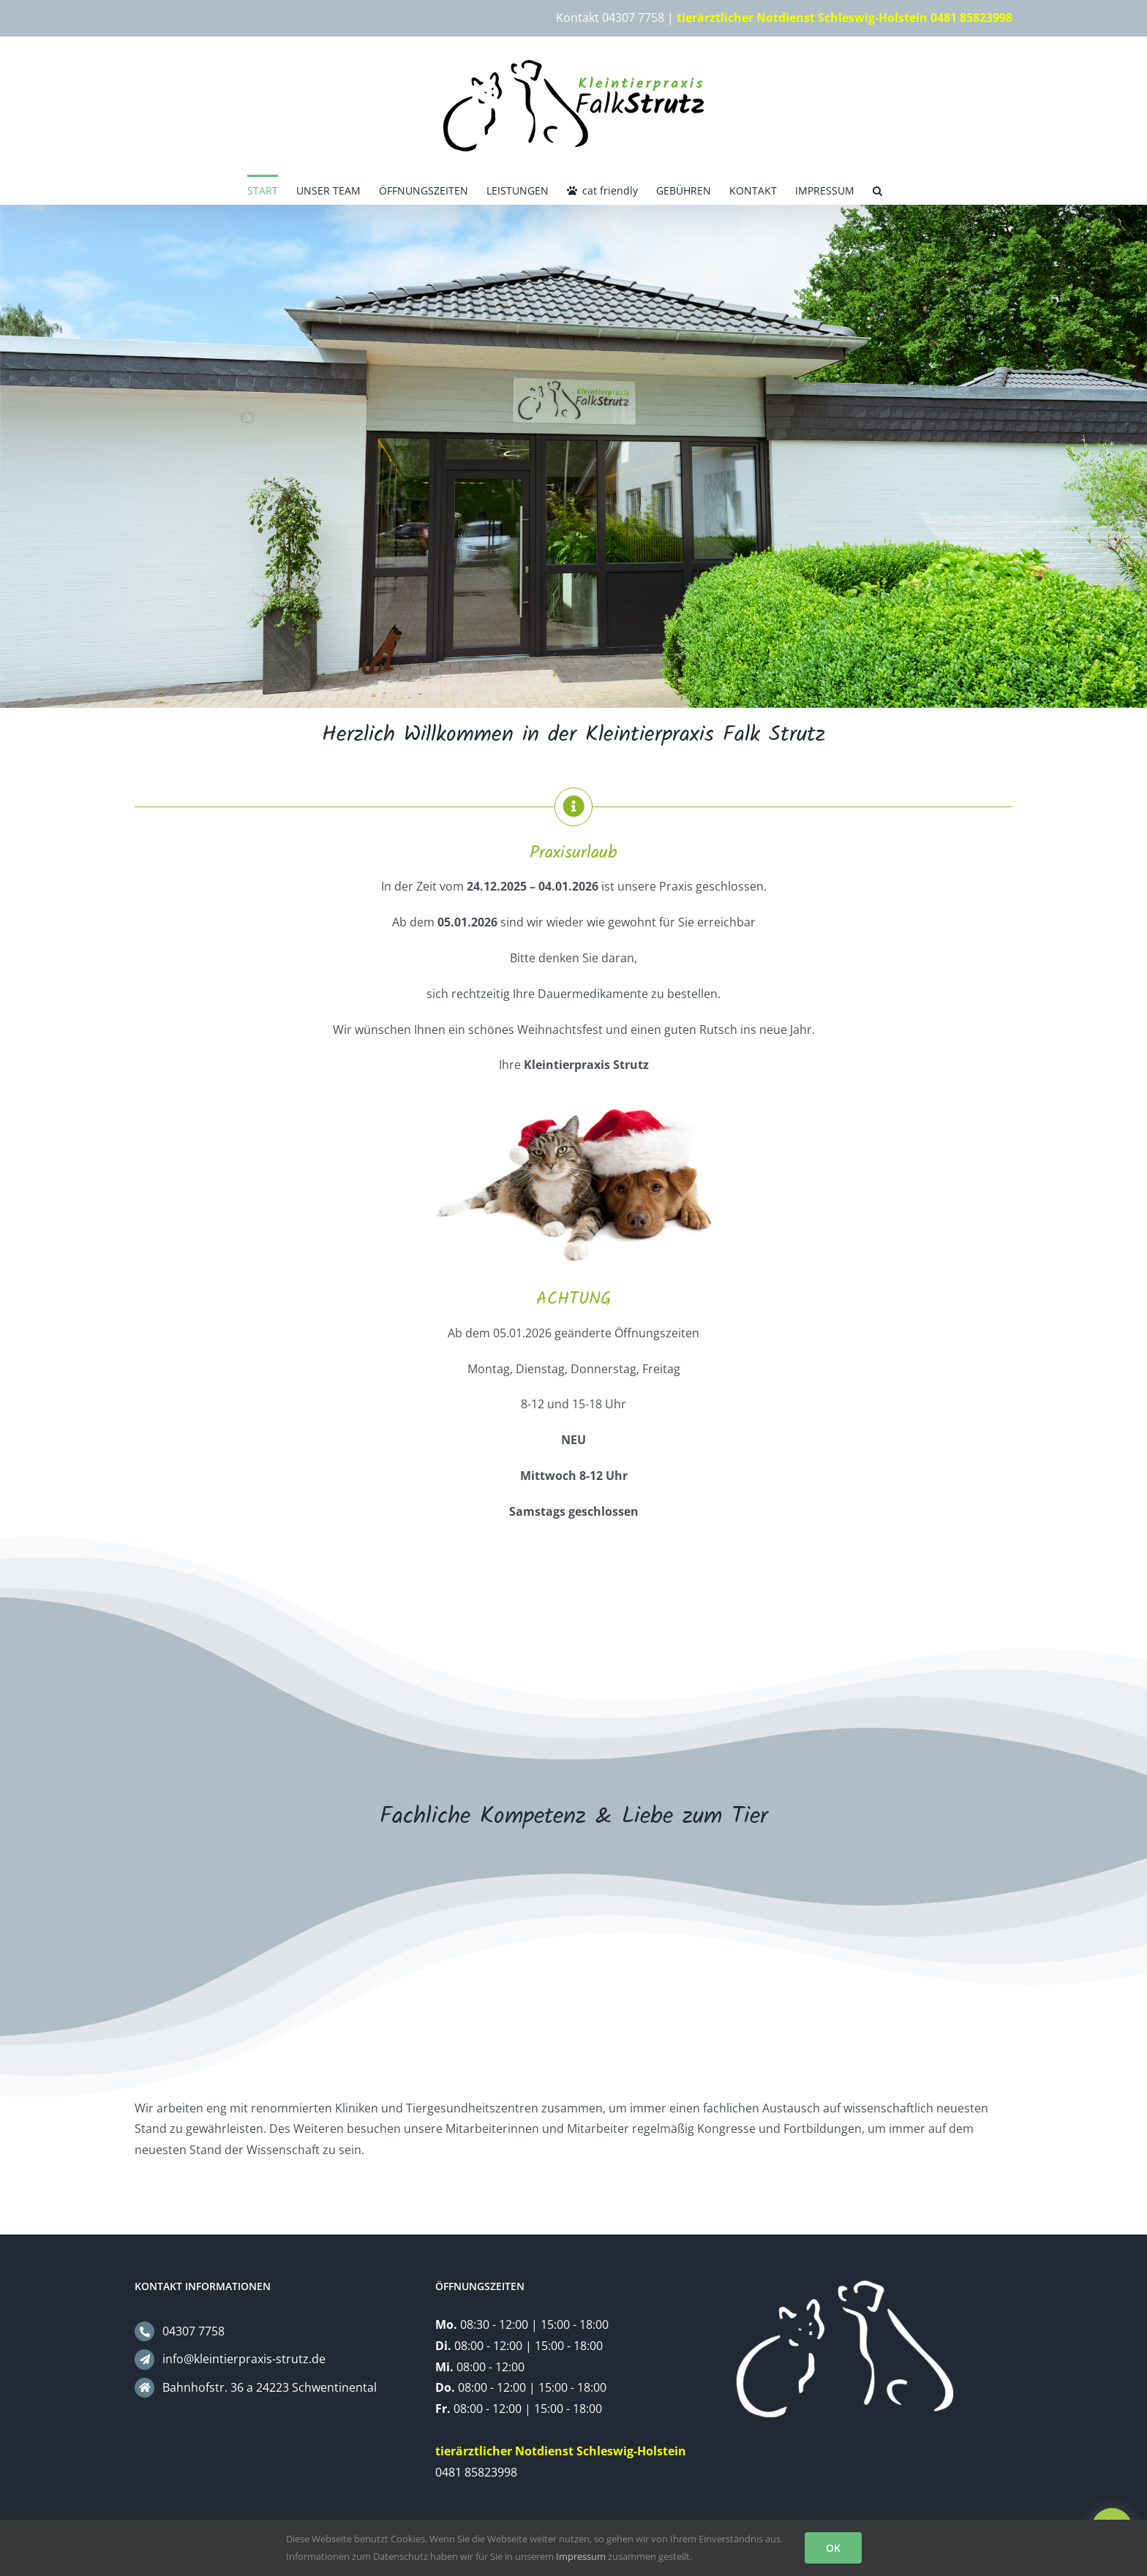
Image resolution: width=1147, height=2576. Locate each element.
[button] (877, 189)
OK (833, 2548)
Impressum (581, 2556)
